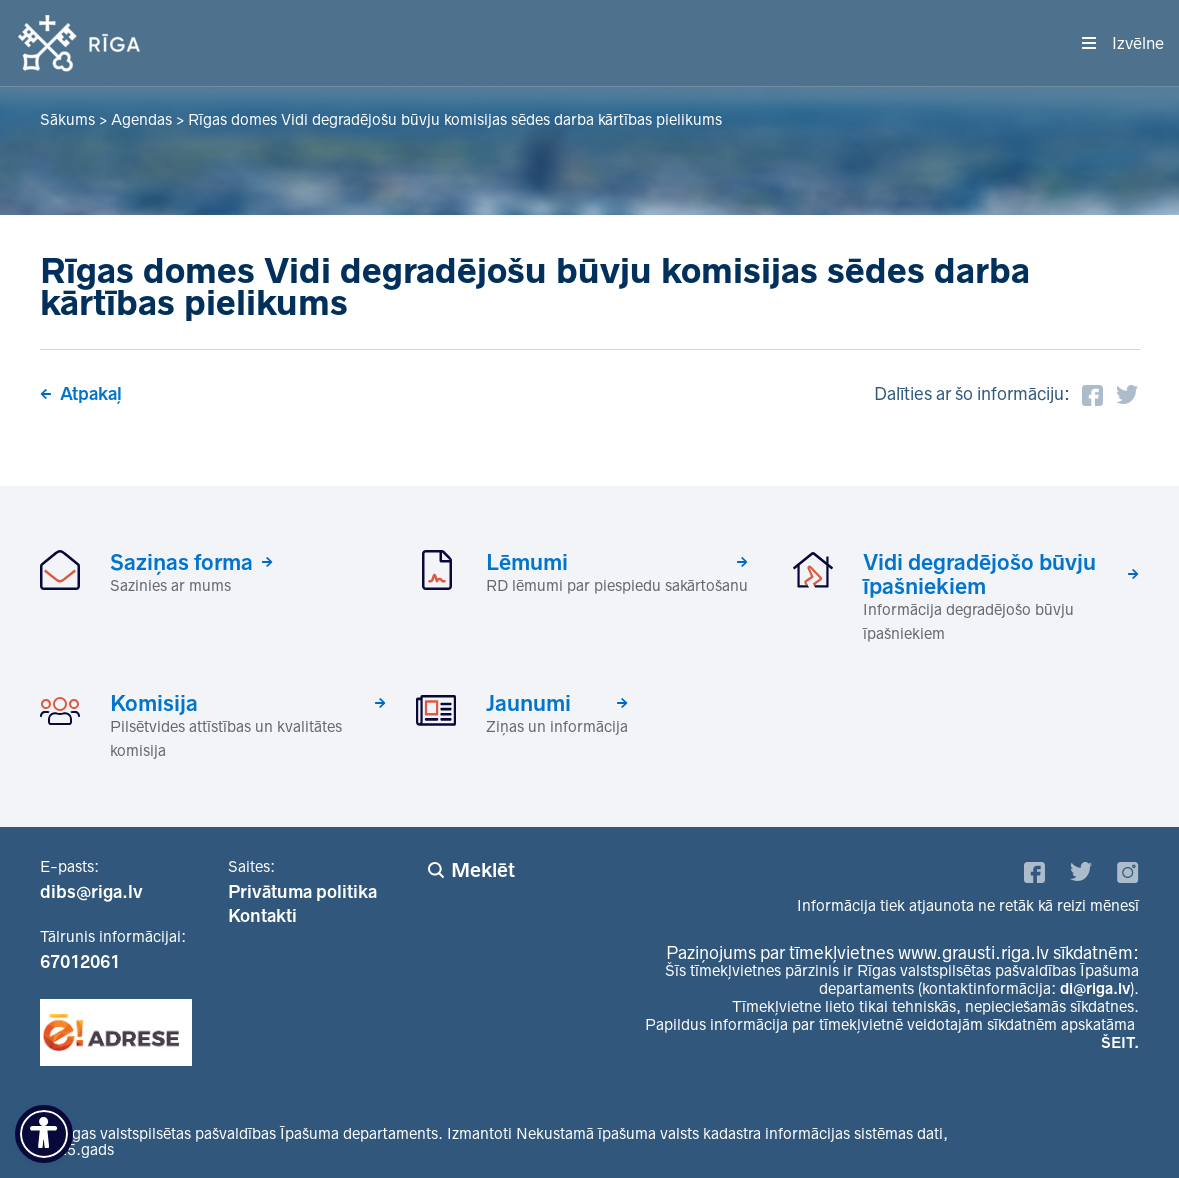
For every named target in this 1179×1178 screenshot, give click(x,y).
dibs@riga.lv (91, 892)
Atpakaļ (91, 394)
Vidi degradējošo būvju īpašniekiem (979, 574)
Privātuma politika (302, 892)
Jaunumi (528, 703)
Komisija (154, 703)
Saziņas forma (181, 562)
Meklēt (483, 870)
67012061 (80, 962)
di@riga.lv (1095, 988)
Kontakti (262, 916)
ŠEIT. (1120, 1042)
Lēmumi (527, 562)
